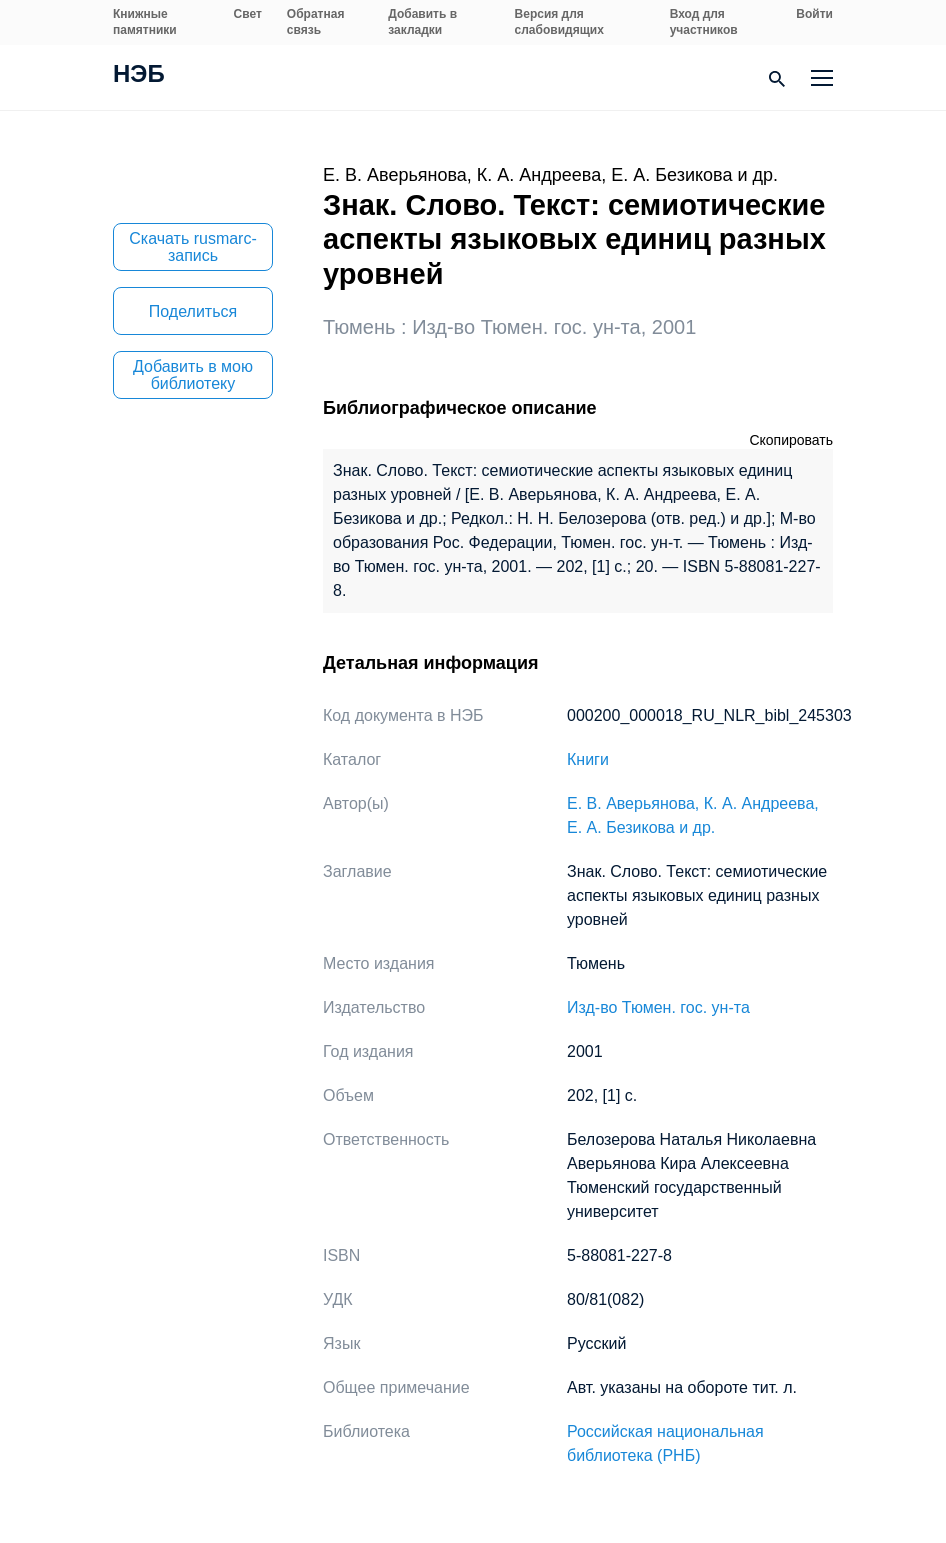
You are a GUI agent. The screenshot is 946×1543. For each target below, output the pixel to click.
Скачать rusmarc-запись (193, 247)
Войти (814, 14)
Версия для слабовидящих (559, 22)
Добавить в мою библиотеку (193, 375)
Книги (588, 759)
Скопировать (791, 440)
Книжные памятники (145, 22)
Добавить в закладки (422, 22)
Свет (248, 14)
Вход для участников (704, 22)
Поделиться (193, 311)
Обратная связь (316, 22)
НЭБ (139, 76)
